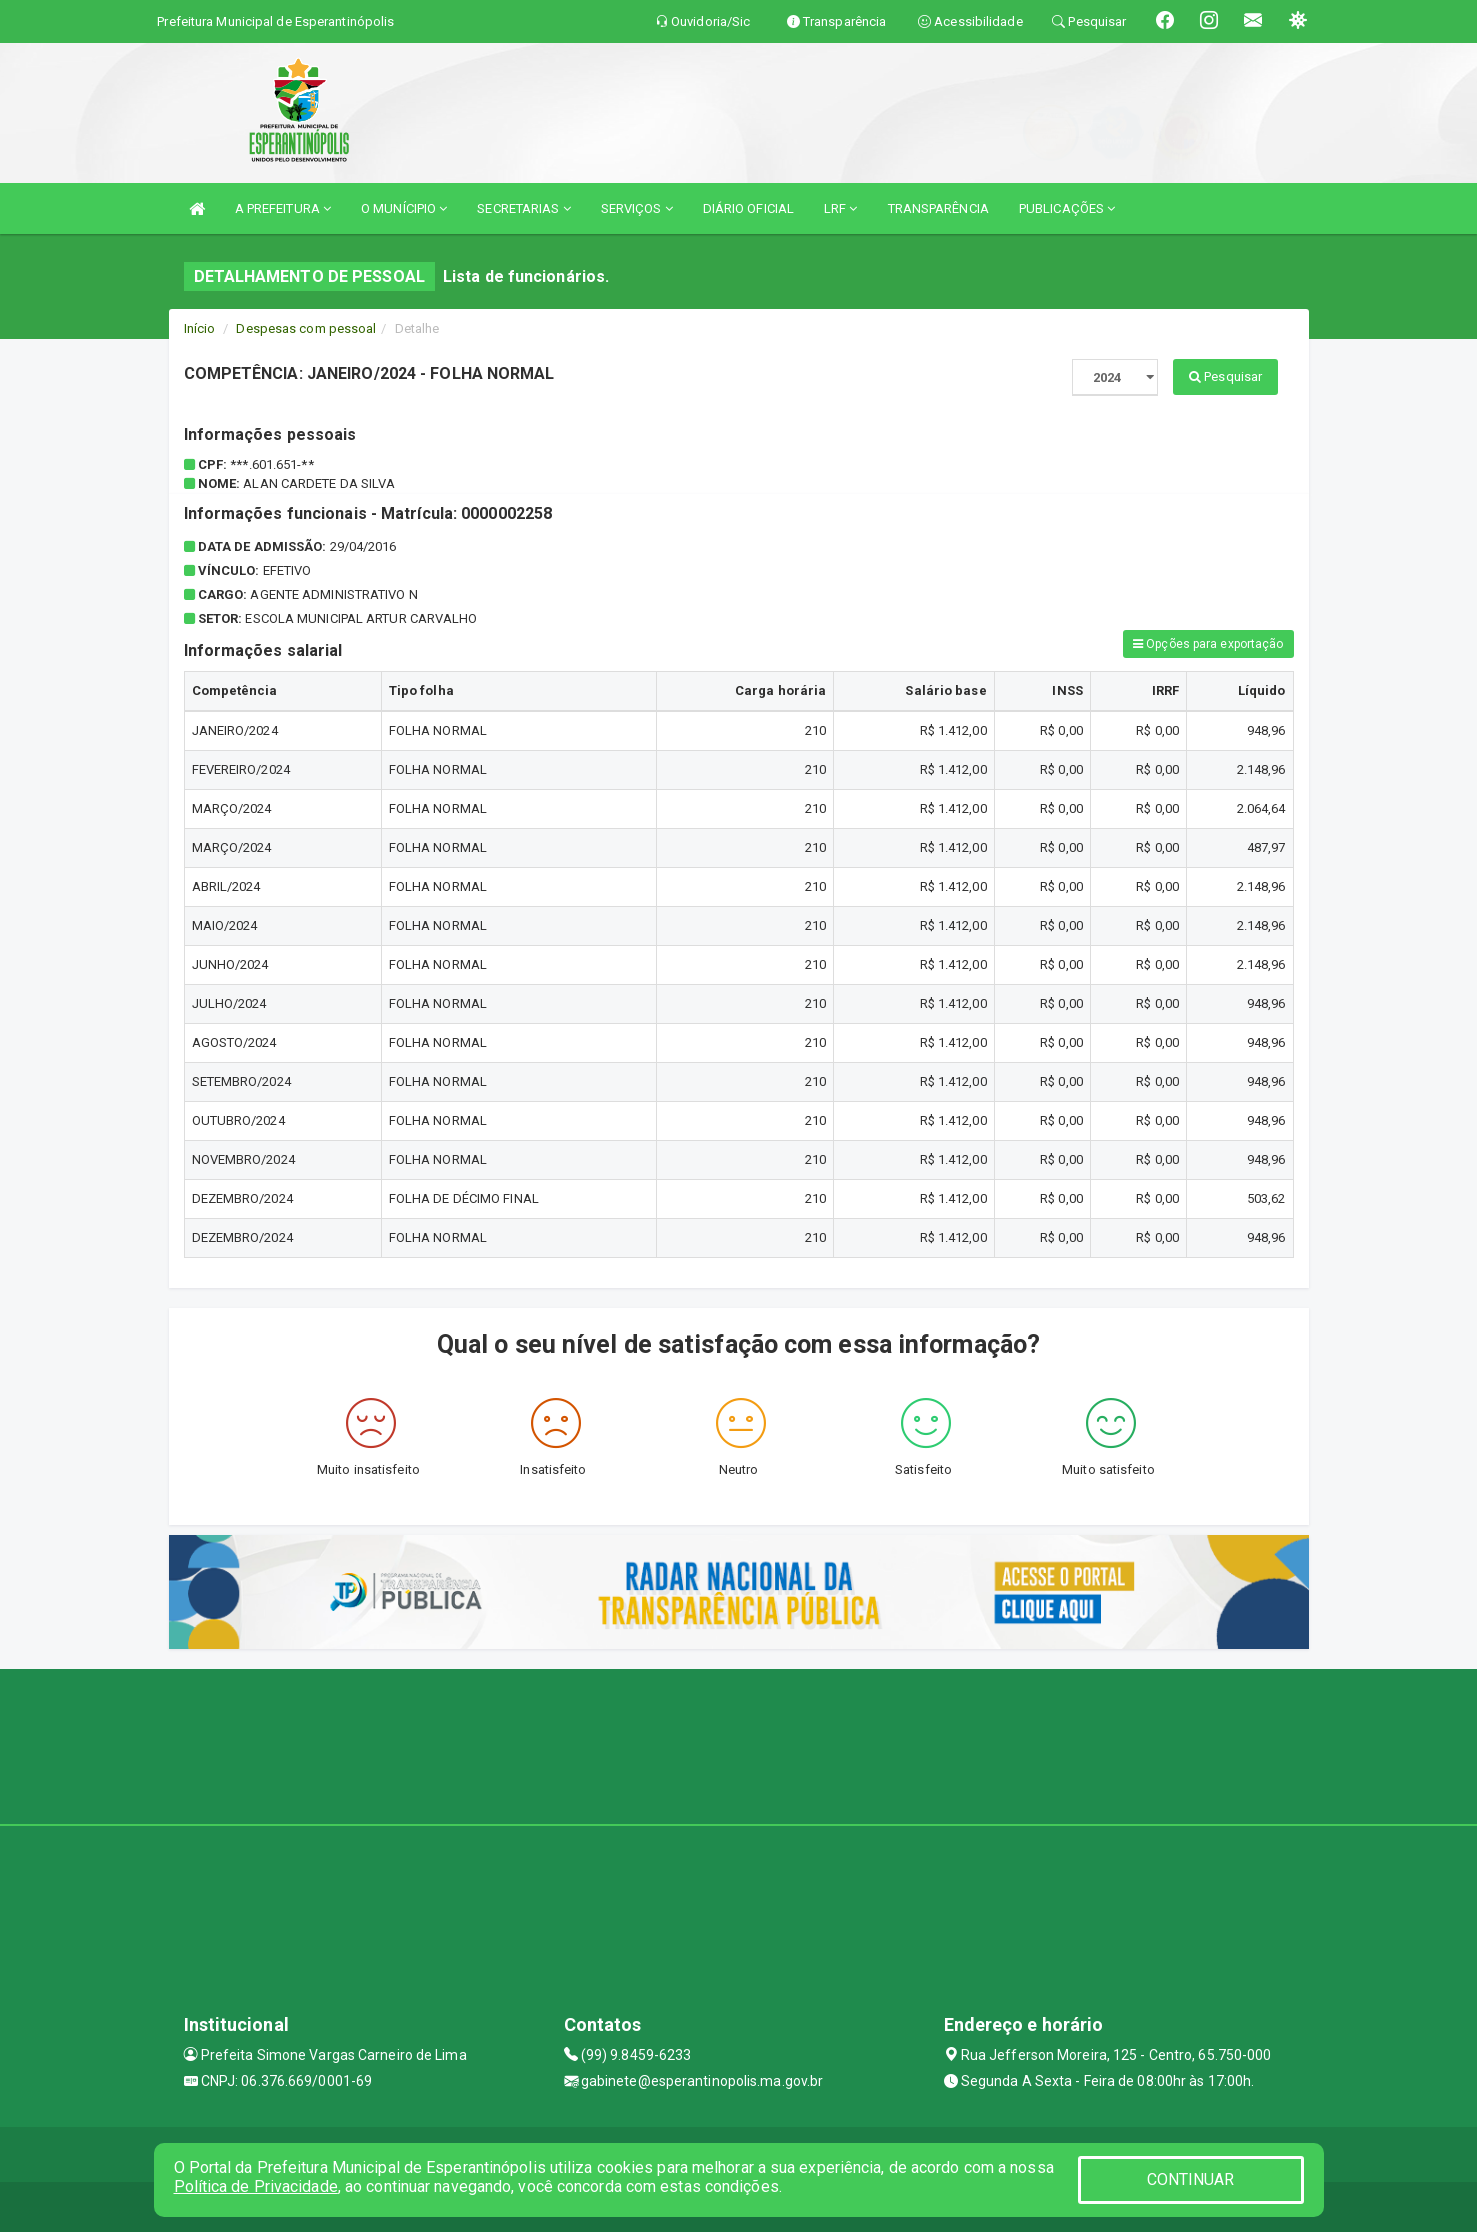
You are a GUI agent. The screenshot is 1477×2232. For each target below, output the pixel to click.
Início (200, 328)
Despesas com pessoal (306, 328)
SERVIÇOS (637, 208)
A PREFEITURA (283, 208)
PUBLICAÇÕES (1067, 208)
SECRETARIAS (523, 208)
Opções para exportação (1208, 644)
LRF (841, 208)
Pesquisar (1225, 376)
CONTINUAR (1191, 2179)
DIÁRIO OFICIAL (748, 208)
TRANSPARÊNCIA (938, 208)
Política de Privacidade (256, 2186)
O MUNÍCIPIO (404, 208)
